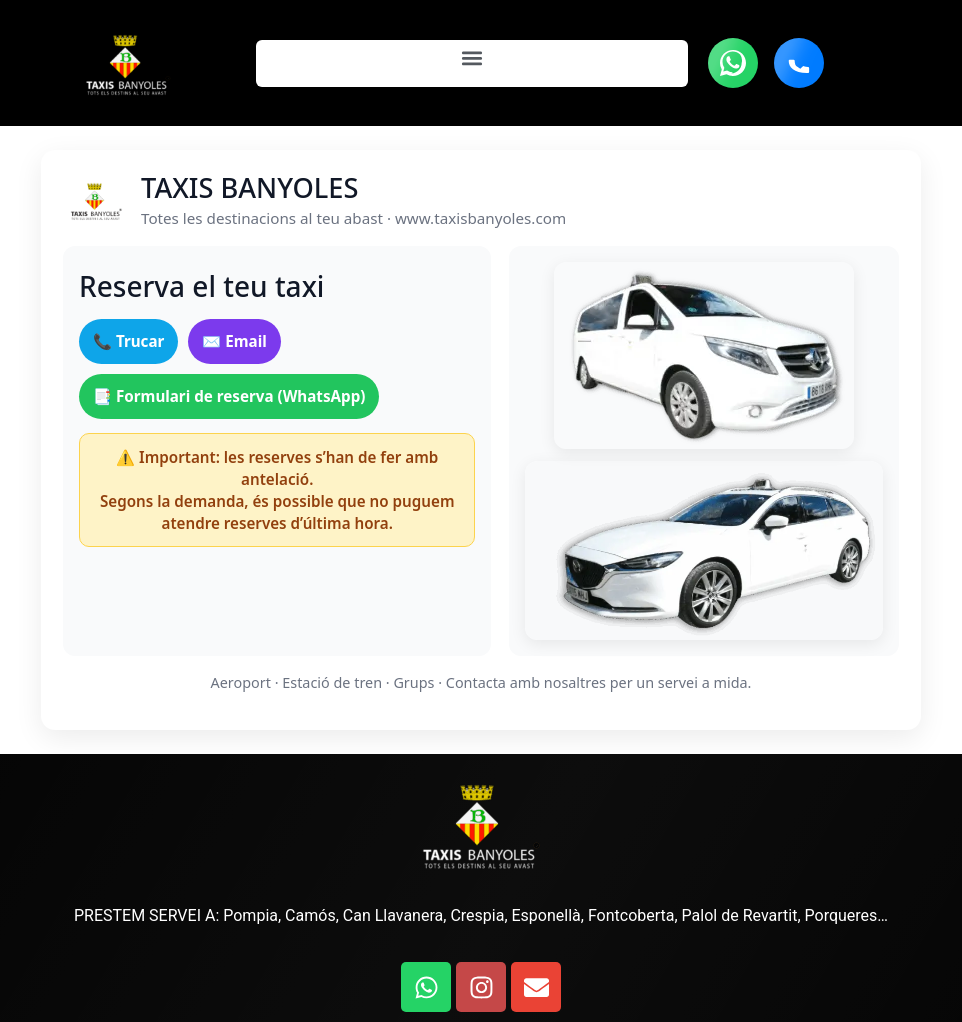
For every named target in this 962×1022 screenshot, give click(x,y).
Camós (310, 915)
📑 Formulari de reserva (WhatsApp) (229, 396)
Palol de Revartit (740, 915)
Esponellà (546, 915)
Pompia (250, 915)
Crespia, (476, 915)
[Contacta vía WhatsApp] (733, 63)
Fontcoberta (629, 915)
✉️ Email (234, 341)
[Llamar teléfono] (799, 63)
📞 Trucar (128, 341)
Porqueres (841, 915)
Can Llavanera (393, 915)
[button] (472, 58)
